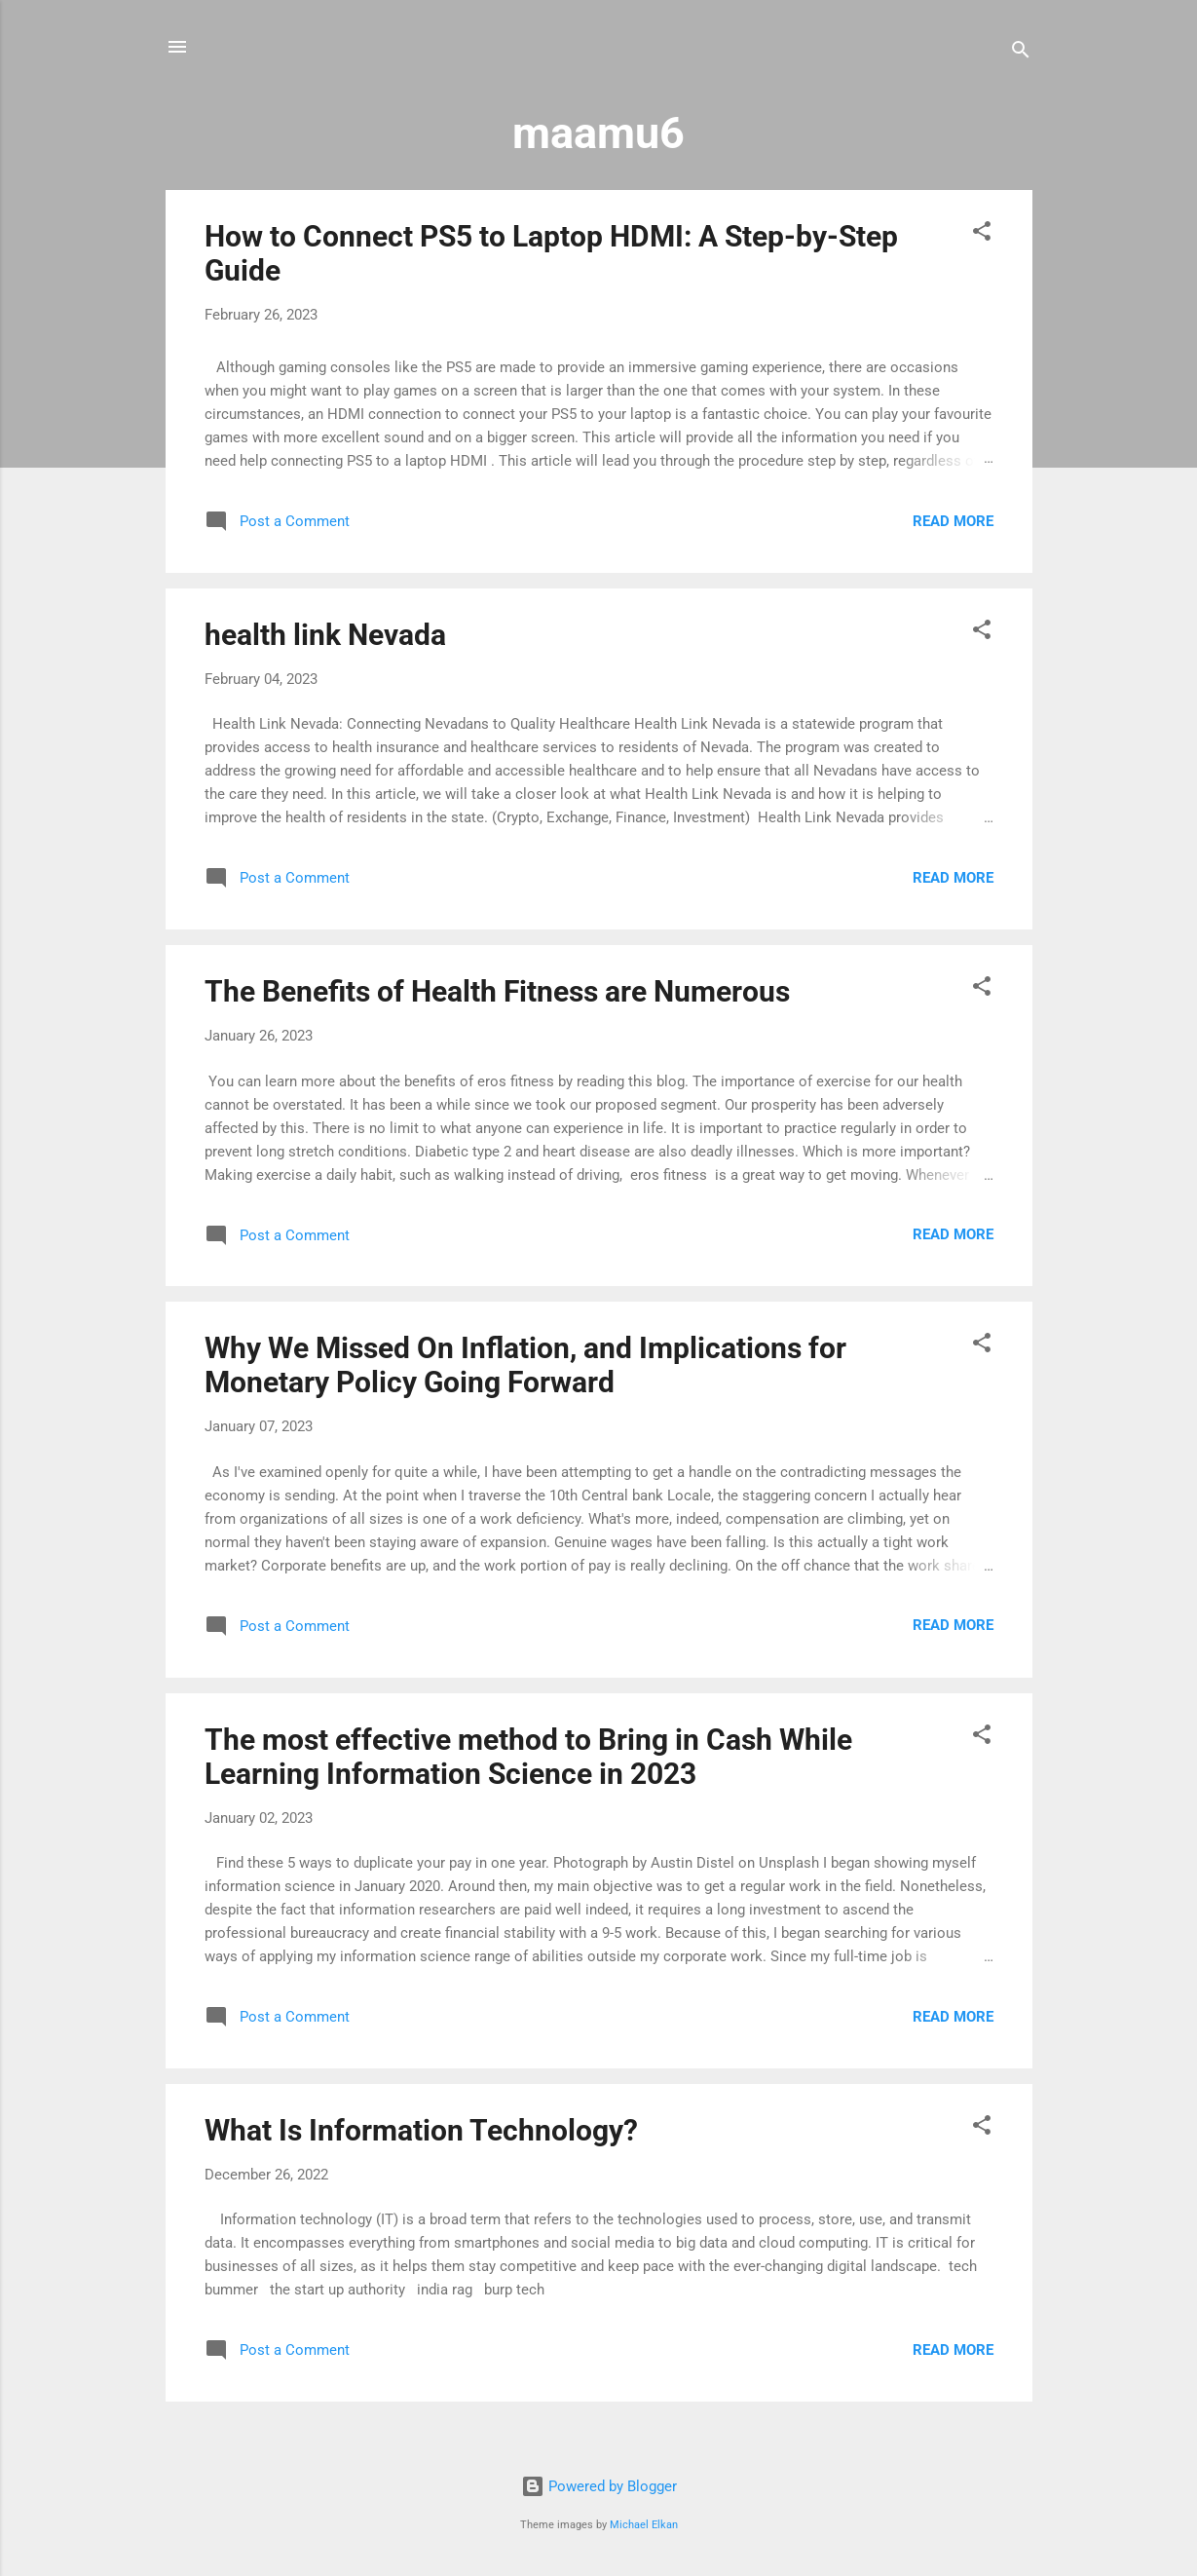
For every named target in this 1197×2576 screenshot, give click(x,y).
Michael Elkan (644, 2525)
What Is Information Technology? (421, 2130)
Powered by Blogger (599, 2486)
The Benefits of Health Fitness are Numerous (497, 991)
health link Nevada (325, 635)
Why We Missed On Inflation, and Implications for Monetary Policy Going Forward (525, 1365)
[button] (981, 234)
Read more (953, 521)
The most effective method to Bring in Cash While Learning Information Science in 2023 (528, 1757)
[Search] (1020, 53)
